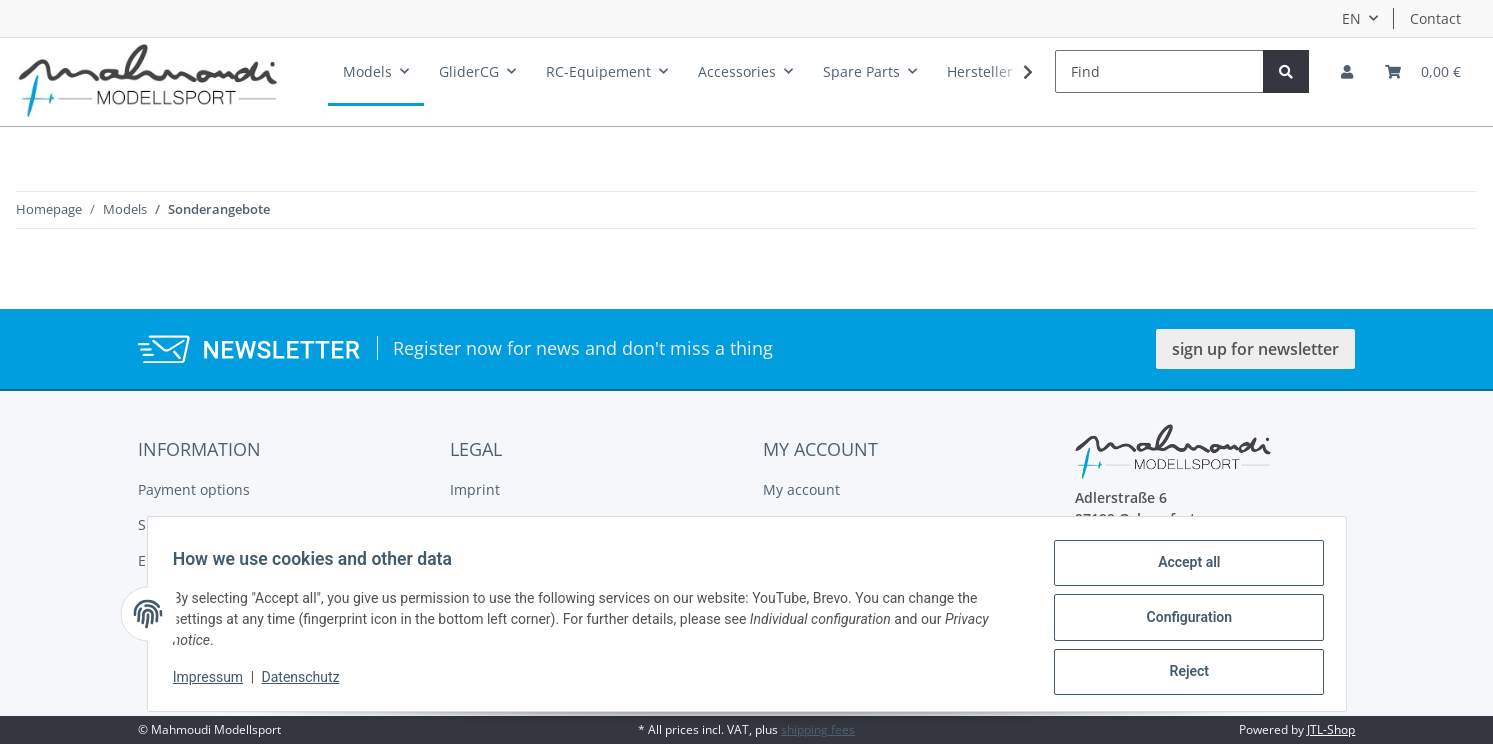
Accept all (1182, 569)
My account (801, 489)
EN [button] (1351, 18)
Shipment (170, 524)
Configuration (1182, 621)
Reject (1183, 673)
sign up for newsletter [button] (1255, 349)
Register (790, 524)
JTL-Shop (1331, 729)
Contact (1435, 18)
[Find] (1159, 71)
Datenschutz (307, 682)
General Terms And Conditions (553, 524)
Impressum (215, 682)
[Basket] (1423, 71)
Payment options (194, 489)
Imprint (475, 489)
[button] (1347, 71)
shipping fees (818, 729)
